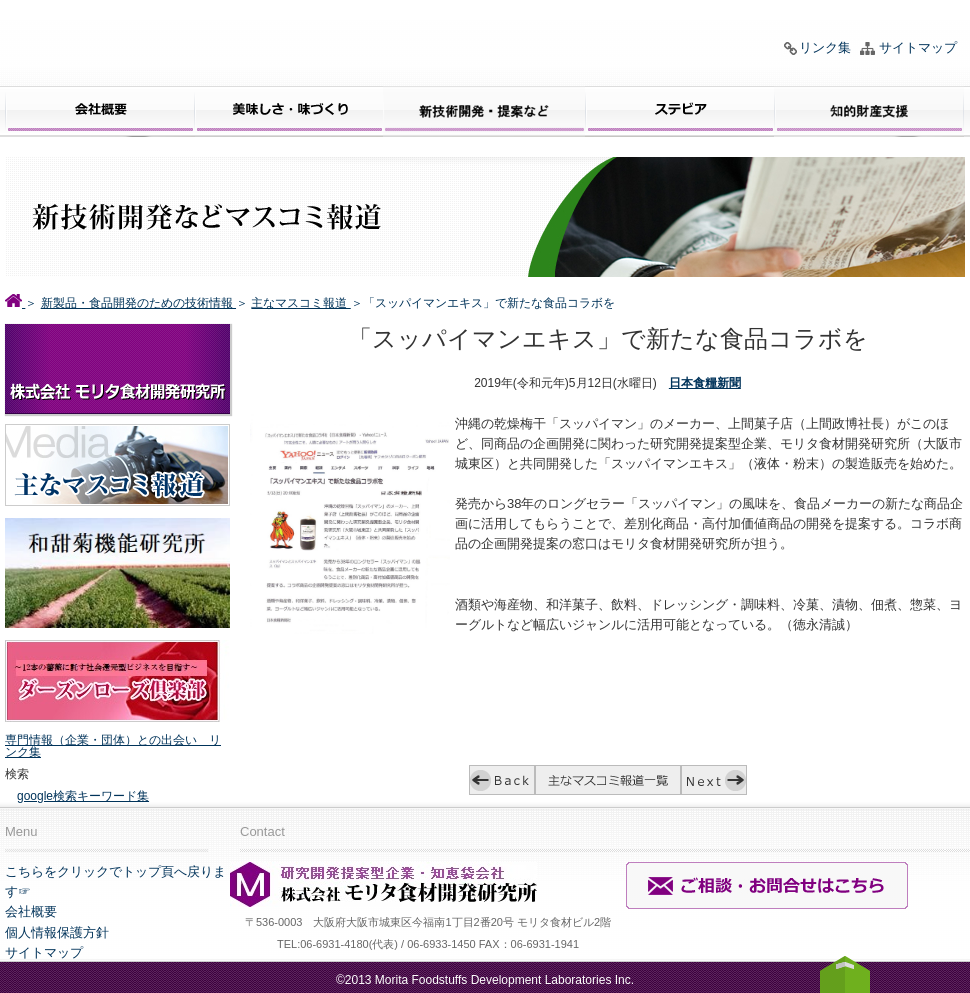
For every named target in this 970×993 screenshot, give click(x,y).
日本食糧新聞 (705, 383)
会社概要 (31, 911)
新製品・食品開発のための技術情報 (138, 303)
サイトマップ (918, 47)
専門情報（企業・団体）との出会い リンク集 (113, 746)
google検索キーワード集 (83, 796)
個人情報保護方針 (57, 932)
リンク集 (825, 47)
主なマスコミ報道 (300, 303)
